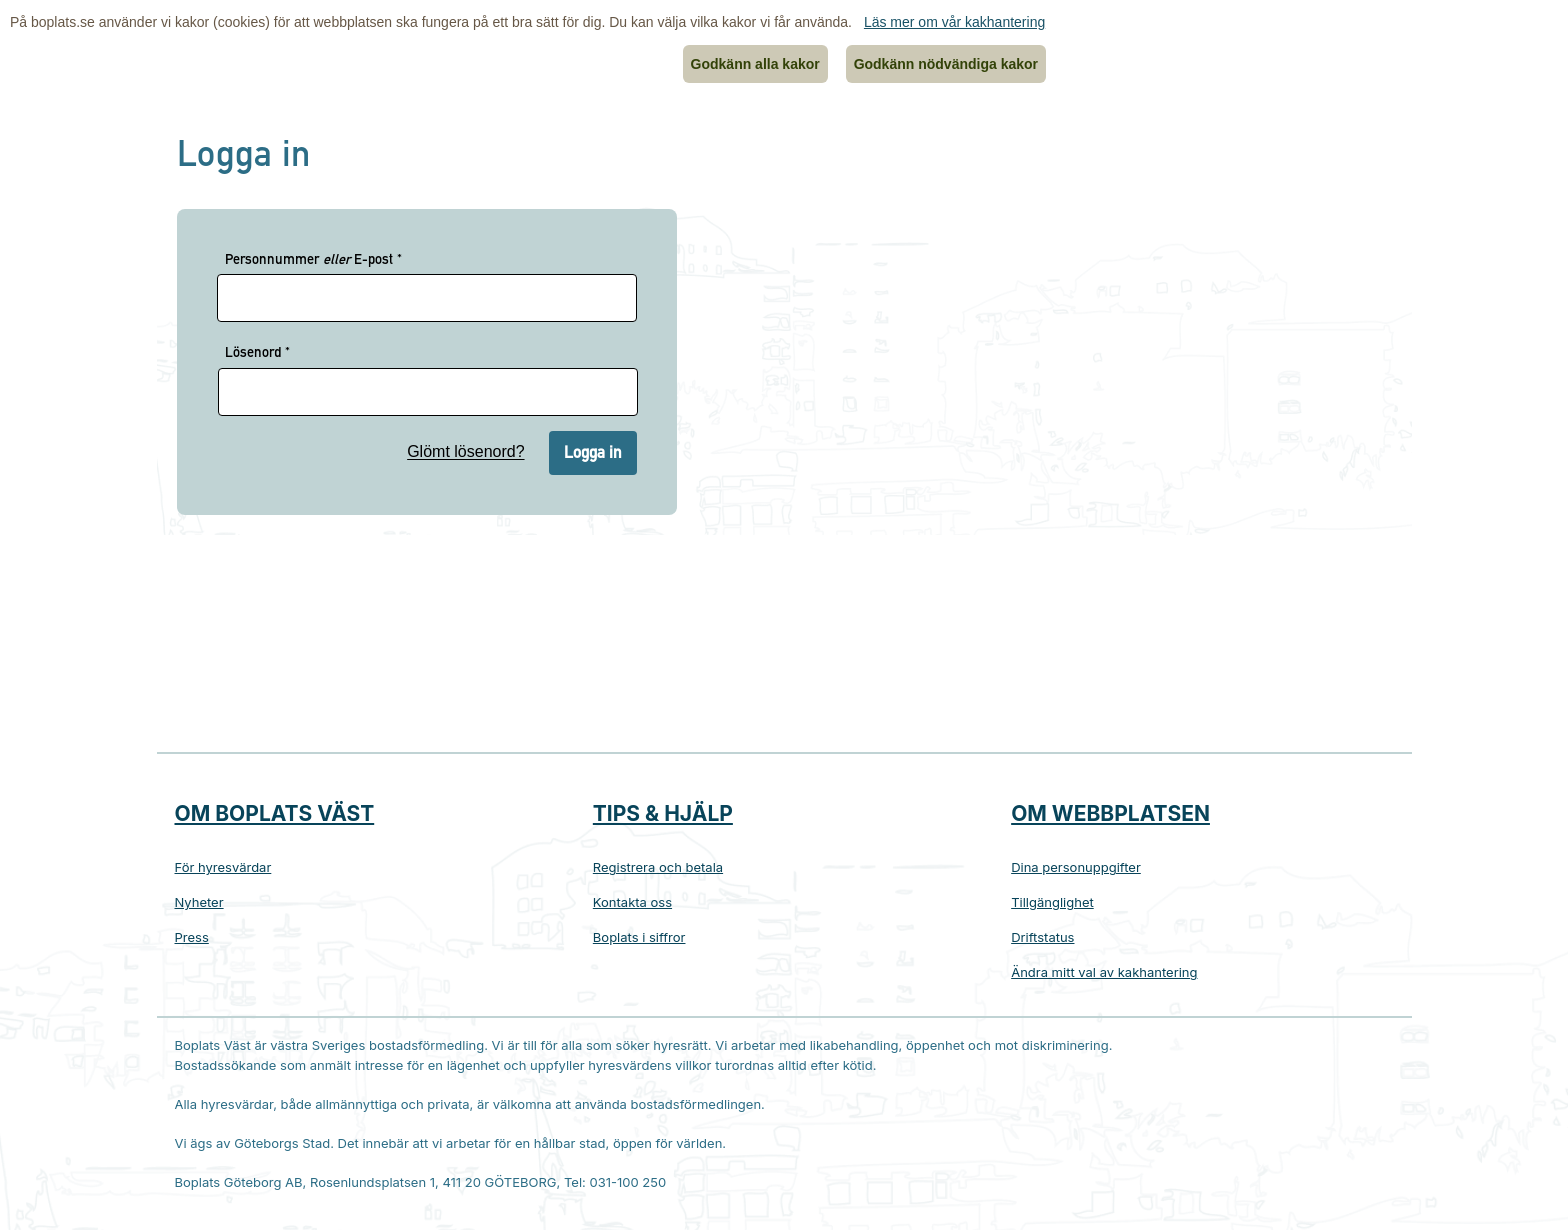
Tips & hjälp (663, 813)
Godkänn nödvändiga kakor (946, 64)
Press (192, 937)
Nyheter (199, 902)
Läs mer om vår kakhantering (954, 22)
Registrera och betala (658, 867)
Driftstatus (1042, 937)
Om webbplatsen (1110, 813)
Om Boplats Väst (275, 813)
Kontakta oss (632, 902)
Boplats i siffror (639, 937)
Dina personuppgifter (1076, 867)
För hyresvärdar (223, 867)
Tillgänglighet (1052, 902)
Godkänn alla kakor (755, 64)
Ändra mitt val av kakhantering (1104, 972)
